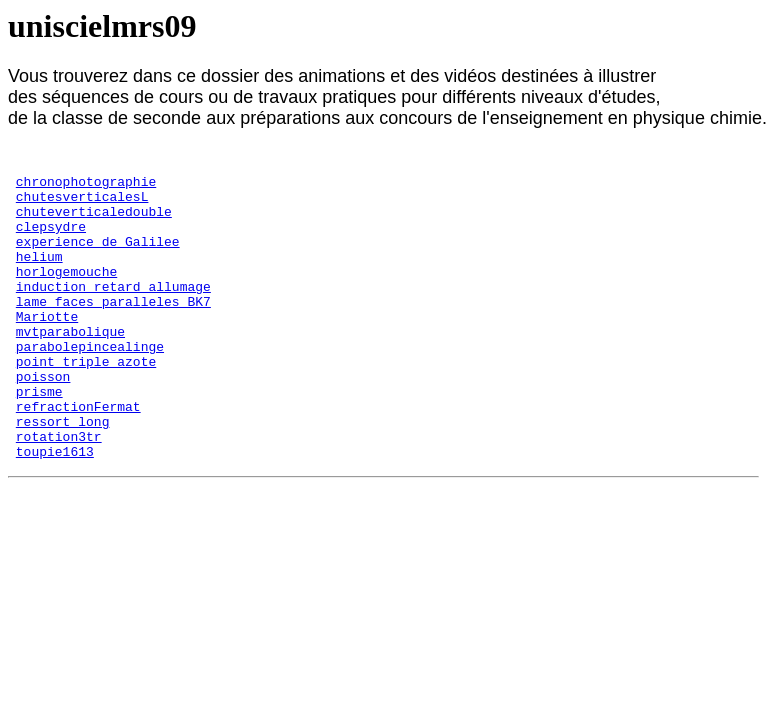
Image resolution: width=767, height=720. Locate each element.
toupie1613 (55, 511)
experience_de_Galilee (98, 259)
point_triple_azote (86, 403)
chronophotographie (86, 187)
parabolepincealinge (90, 385)
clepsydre (51, 241)
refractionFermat (78, 457)
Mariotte (47, 349)
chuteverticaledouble (94, 223)
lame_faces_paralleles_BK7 (113, 331)
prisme (39, 439)
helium (39, 277)
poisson (43, 421)
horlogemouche (66, 295)
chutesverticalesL (82, 205)
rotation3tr (59, 493)
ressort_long (63, 475)
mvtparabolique (70, 367)
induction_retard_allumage (113, 313)
